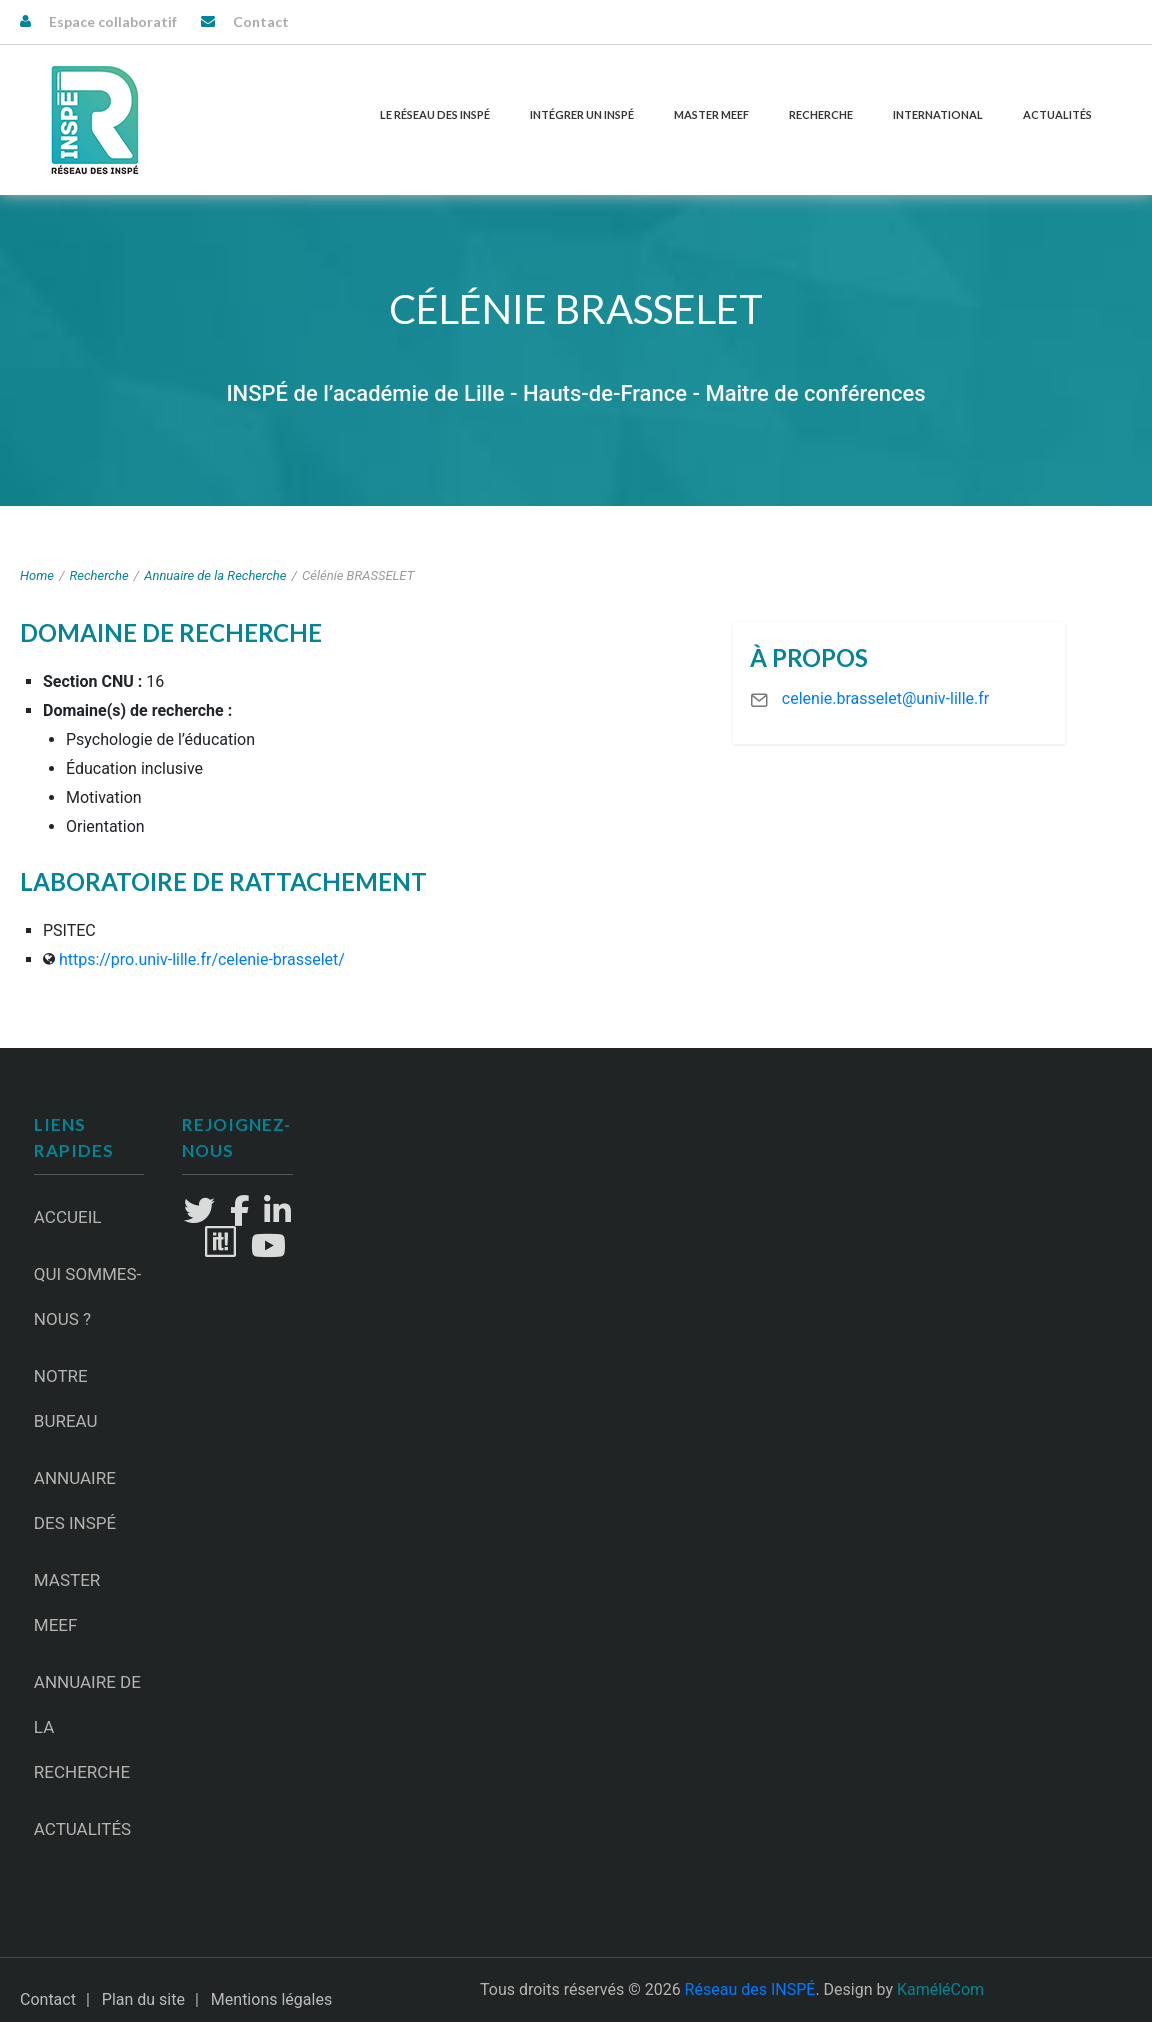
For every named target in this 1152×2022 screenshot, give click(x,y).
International (938, 114)
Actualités (1057, 114)
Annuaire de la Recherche (215, 575)
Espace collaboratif (113, 21)
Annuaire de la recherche (87, 1727)
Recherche (821, 114)
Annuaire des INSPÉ (75, 1500)
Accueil (68, 1217)
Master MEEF (711, 114)
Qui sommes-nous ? (88, 1296)
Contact (261, 21)
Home (37, 575)
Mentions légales (271, 1999)
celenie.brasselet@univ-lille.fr (885, 698)
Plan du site (143, 1999)
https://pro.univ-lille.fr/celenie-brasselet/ (202, 959)
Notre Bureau (66, 1398)
